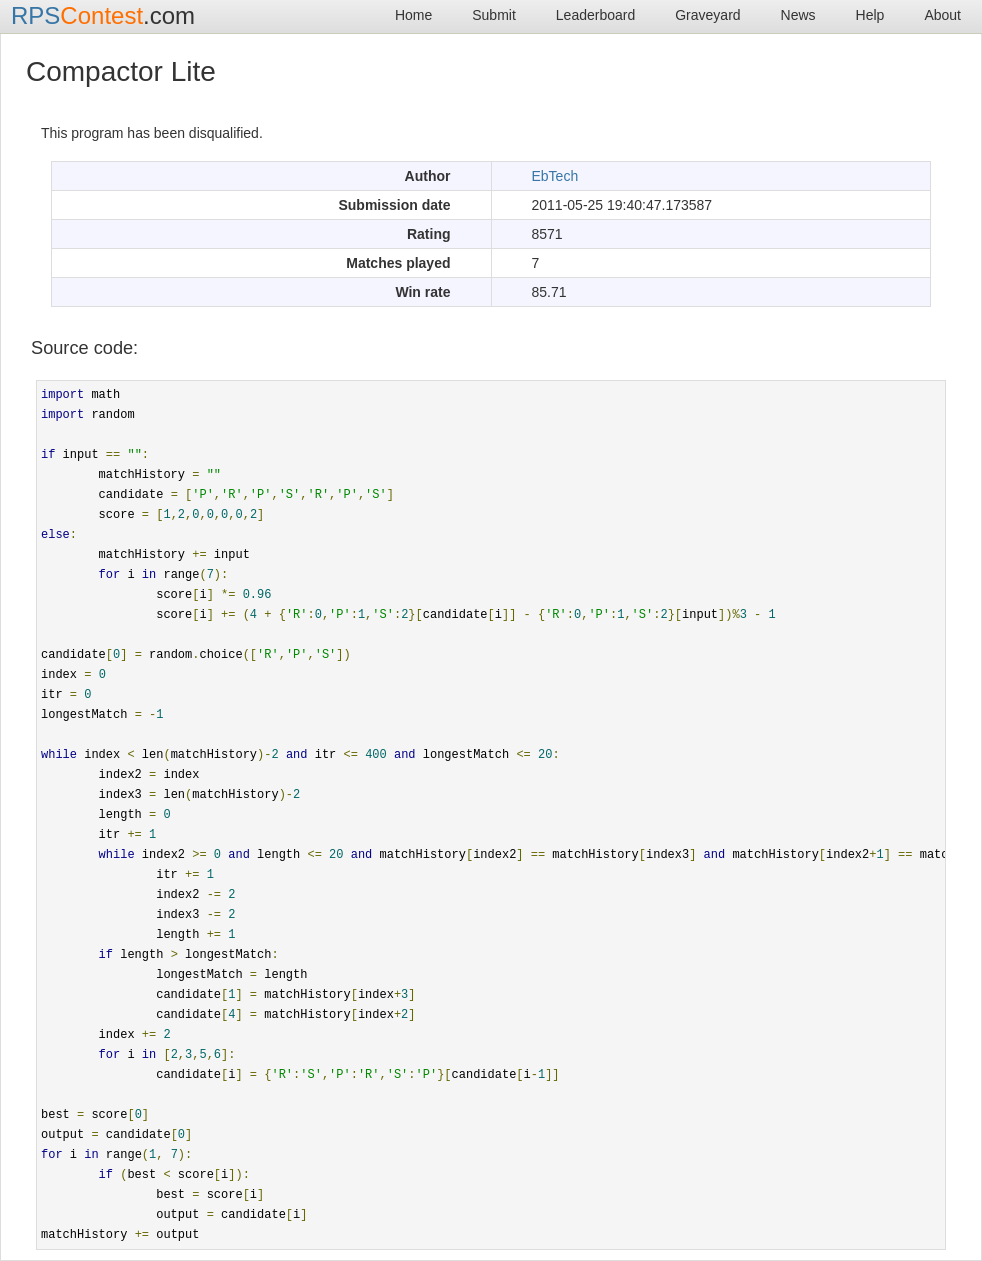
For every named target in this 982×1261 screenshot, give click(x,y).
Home (413, 15)
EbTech (555, 176)
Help (870, 15)
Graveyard (707, 15)
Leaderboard (595, 15)
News (798, 15)
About (942, 15)
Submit (494, 15)
